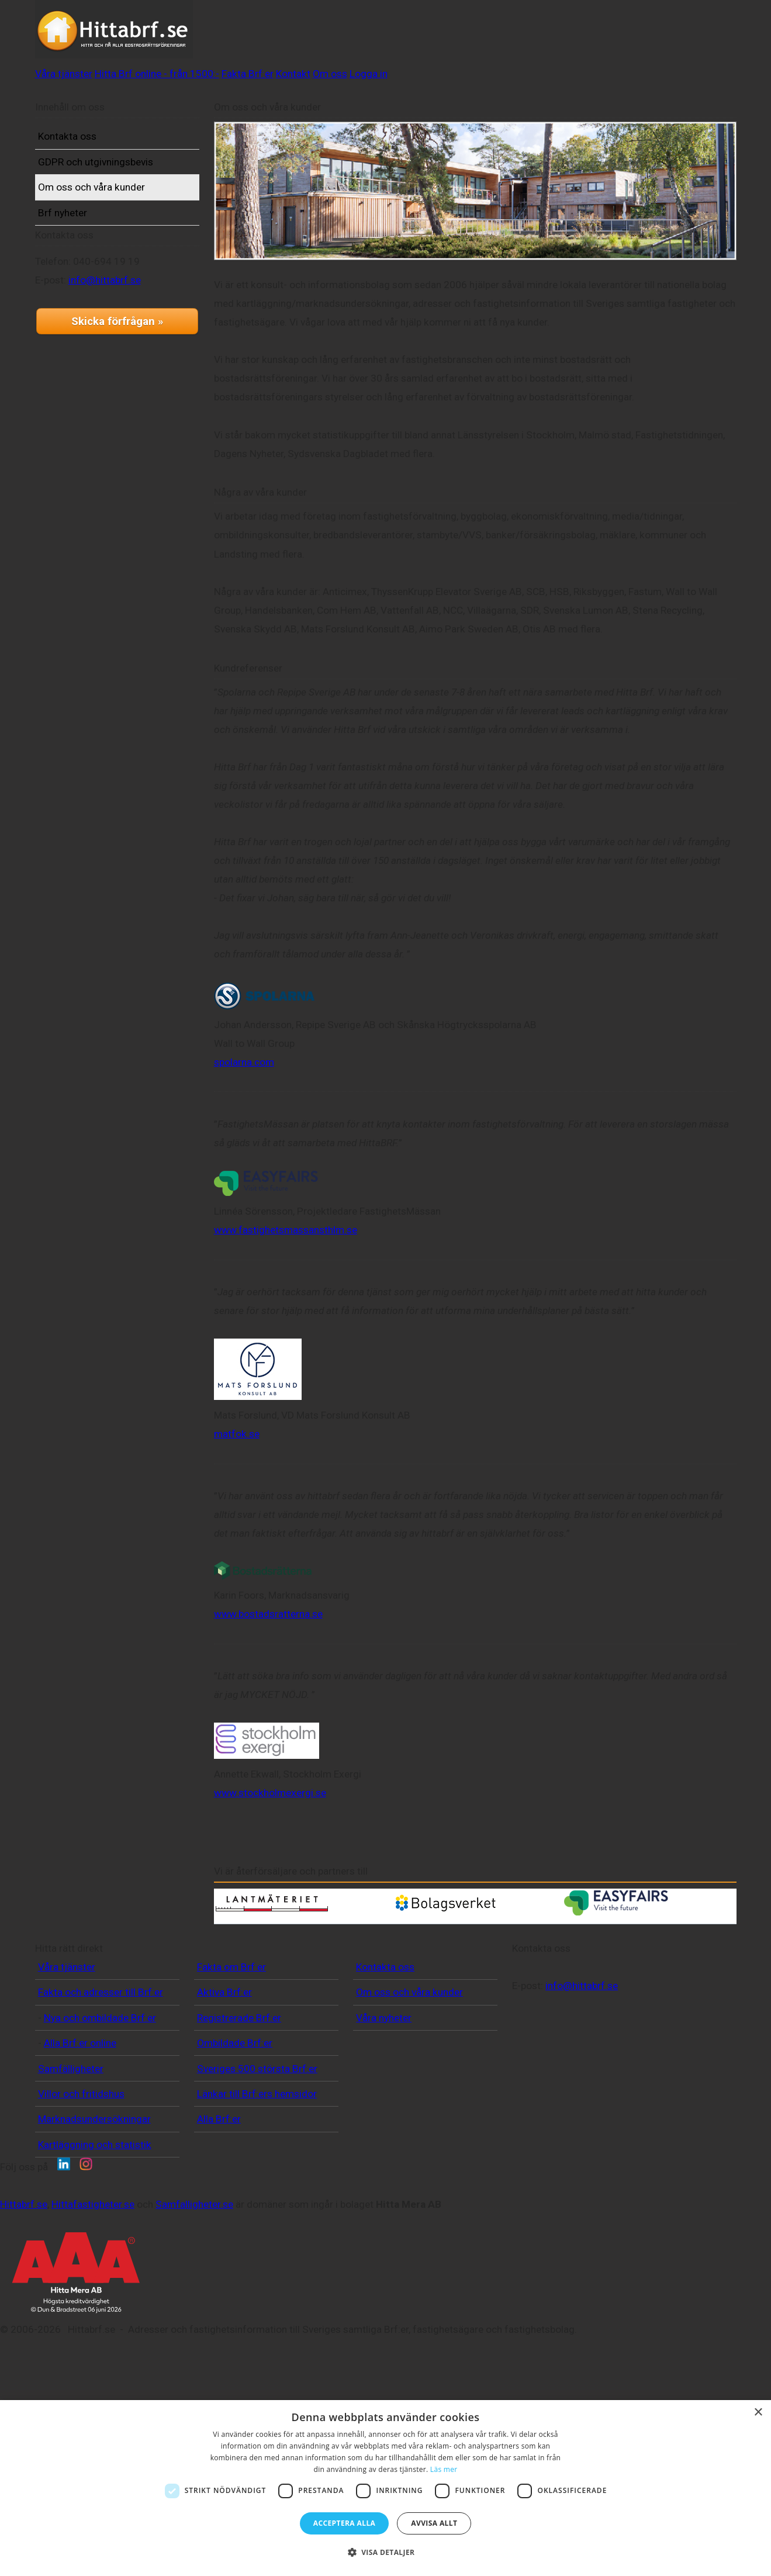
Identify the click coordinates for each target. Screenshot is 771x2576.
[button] (386, 2552)
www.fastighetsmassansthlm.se (303, 1244)
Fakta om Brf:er (231, 2047)
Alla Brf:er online (80, 2123)
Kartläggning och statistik (94, 2225)
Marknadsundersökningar (94, 2200)
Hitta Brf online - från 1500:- (374, 37)
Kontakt (559, 37)
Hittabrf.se (188, 2338)
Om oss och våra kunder (109, 206)
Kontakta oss (85, 155)
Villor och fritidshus (81, 2174)
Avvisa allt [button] (434, 2523)
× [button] (757, 2412)
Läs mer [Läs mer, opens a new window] (444, 2469)
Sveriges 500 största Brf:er (257, 2149)
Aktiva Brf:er (224, 2073)
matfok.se (255, 1449)
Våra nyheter (384, 2098)
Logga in (676, 37)
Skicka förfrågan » (117, 374)
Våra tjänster (253, 37)
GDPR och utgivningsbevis (113, 180)
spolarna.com (262, 1077)
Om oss (616, 37)
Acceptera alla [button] (344, 2523)
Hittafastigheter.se (257, 2338)
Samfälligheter (70, 2149)
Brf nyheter (80, 231)
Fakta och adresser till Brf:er (100, 2073)
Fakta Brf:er (491, 37)
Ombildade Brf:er (234, 2123)
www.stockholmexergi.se (288, 1808)
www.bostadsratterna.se (286, 1629)
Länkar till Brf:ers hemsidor (257, 2174)
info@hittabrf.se (123, 334)
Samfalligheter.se (359, 2338)
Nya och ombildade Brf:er (100, 2098)
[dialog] (385, 2488)
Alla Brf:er (219, 2200)
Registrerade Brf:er (239, 2098)
